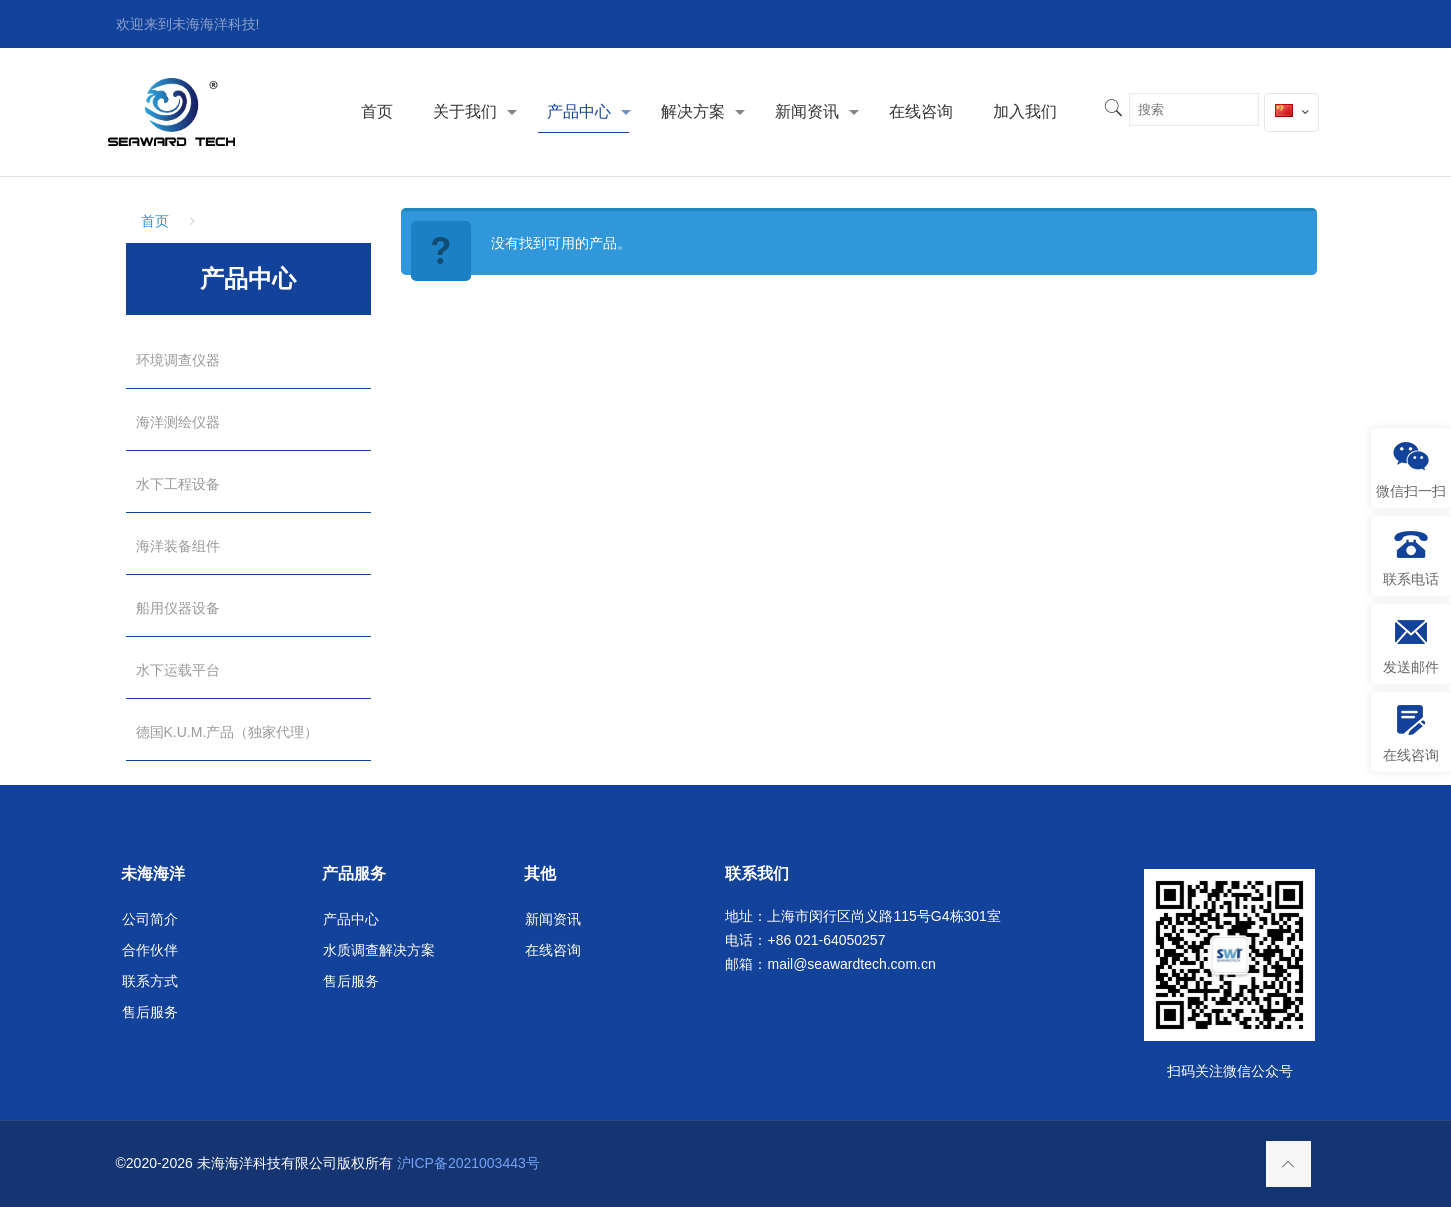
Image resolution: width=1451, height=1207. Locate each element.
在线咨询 (553, 950)
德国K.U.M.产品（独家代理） (227, 732)
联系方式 (150, 981)
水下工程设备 (178, 484)
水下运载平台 (178, 670)
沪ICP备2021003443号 (468, 1163)
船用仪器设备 (178, 608)
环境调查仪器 (178, 360)
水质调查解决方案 (379, 950)
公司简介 (150, 919)
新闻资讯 (553, 919)
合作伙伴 (150, 950)
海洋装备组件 (178, 546)
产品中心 (351, 919)
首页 (155, 221)
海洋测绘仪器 (178, 422)
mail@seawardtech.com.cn (851, 964)
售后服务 (150, 1012)
